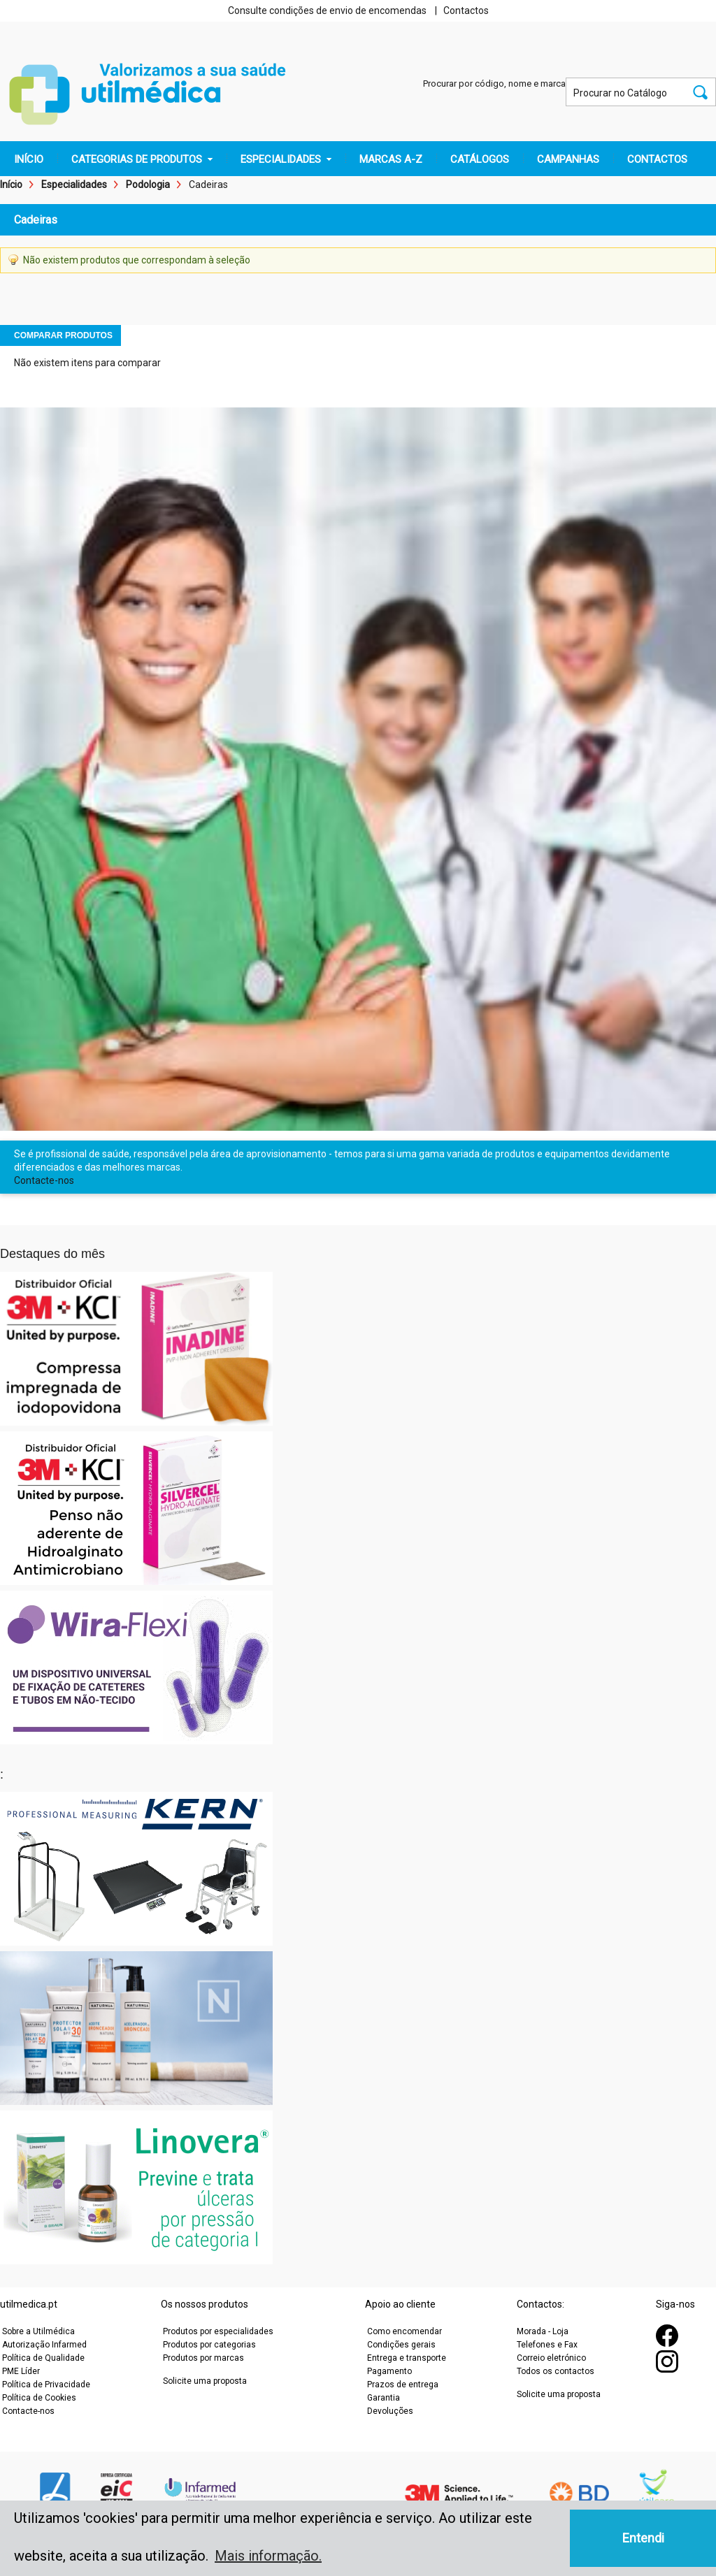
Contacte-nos (44, 1180)
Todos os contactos (555, 2371)
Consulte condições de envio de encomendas (327, 10)
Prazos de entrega (402, 2384)
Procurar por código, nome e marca (494, 83)
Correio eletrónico (551, 2358)
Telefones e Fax (547, 2345)
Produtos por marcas (203, 2358)
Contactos (466, 10)
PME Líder (21, 2371)
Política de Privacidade (46, 2384)
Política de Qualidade (43, 2358)
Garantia (383, 2398)
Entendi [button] (643, 2538)
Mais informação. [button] (268, 2555)
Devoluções (390, 2411)
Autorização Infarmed (44, 2345)
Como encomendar (404, 2331)
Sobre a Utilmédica (38, 2331)
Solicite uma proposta (205, 2381)
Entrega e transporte (406, 2358)
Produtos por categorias (209, 2345)
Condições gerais (401, 2345)
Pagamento (389, 2371)
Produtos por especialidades (218, 2331)
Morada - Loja (542, 2331)
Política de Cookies (39, 2398)
